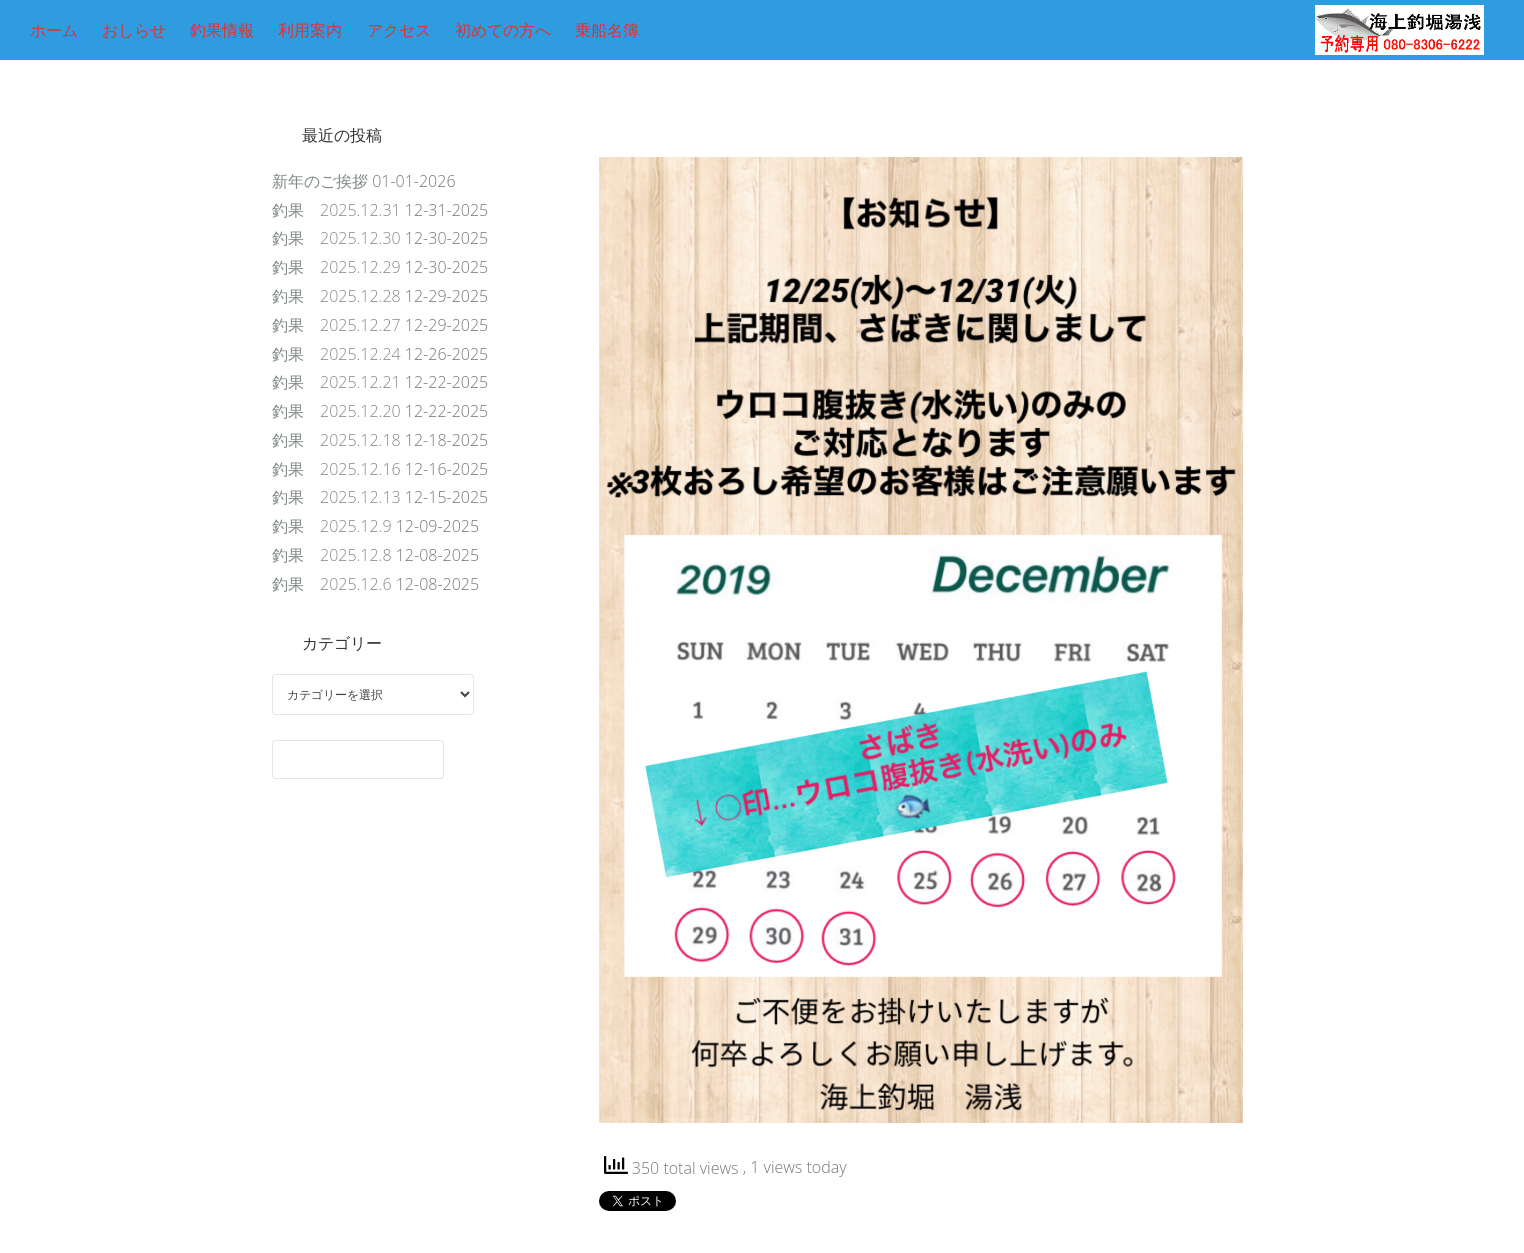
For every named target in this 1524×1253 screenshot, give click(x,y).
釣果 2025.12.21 (336, 382)
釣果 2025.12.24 (336, 354)
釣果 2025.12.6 (332, 584)
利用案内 (310, 30)
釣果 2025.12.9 (332, 526)
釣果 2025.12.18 (336, 440)
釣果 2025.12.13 (336, 497)
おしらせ (134, 30)
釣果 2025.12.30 (336, 238)
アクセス (399, 30)
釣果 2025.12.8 (332, 555)
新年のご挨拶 (320, 181)
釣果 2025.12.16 (336, 469)
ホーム (54, 30)
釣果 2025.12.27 (336, 325)
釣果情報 (222, 30)
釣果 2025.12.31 (336, 210)
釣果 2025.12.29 (336, 267)
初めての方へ (503, 30)
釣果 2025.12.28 (336, 296)
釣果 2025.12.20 (336, 411)
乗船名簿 (607, 30)
